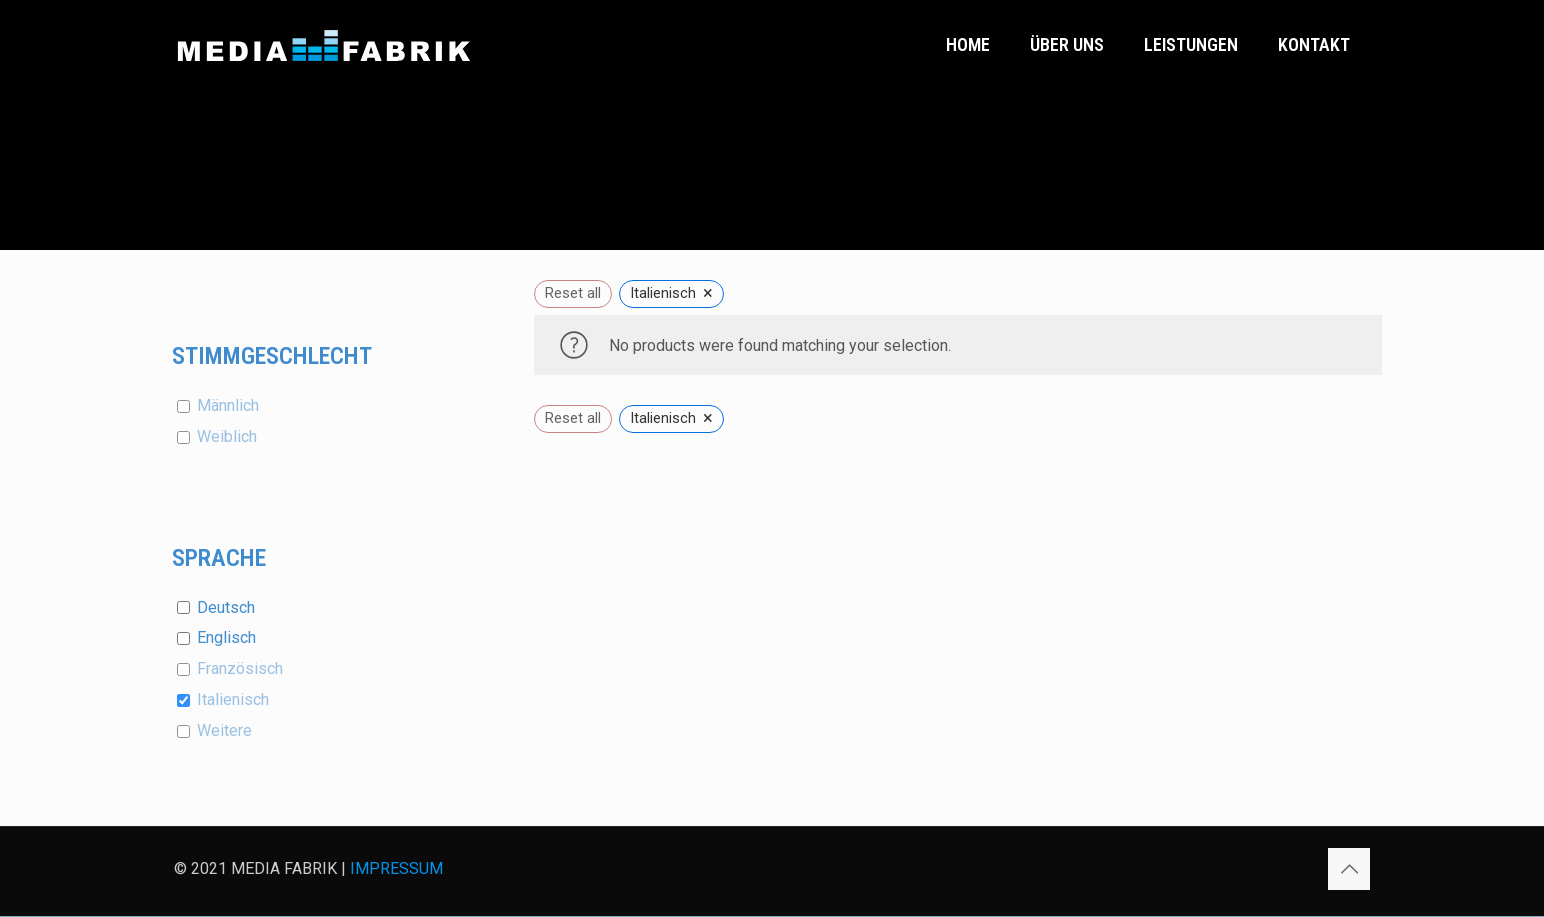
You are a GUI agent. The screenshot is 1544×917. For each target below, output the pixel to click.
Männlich (228, 405)
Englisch (226, 637)
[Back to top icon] (1349, 869)
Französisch (240, 668)
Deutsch (226, 607)
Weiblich (227, 436)
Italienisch (233, 699)
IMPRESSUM (396, 868)
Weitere (224, 730)
